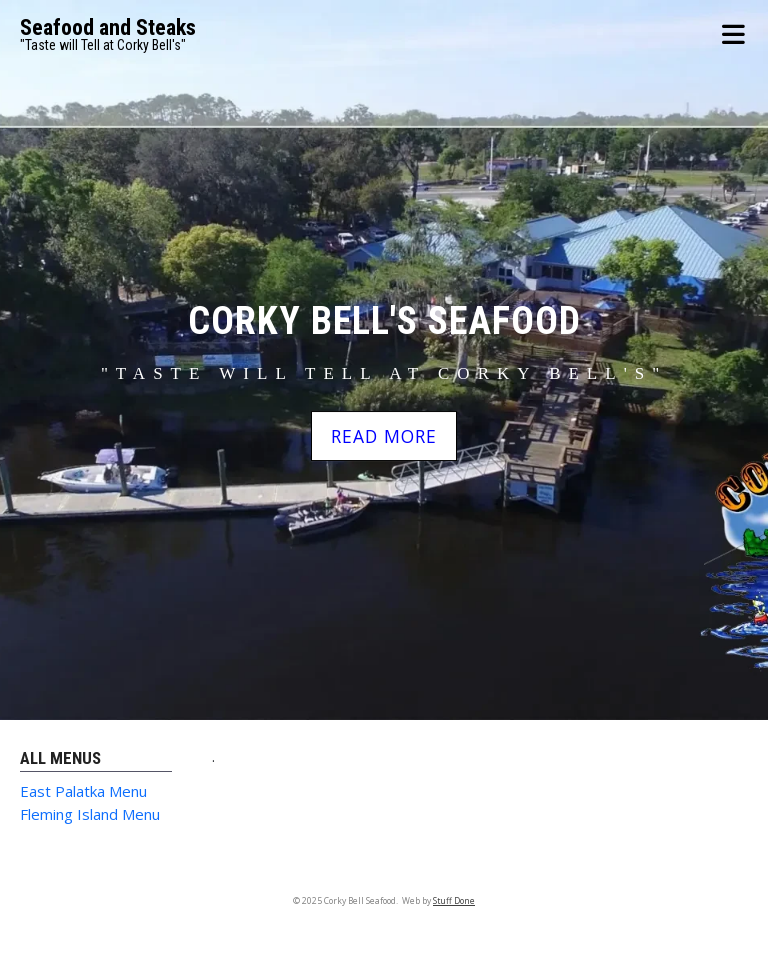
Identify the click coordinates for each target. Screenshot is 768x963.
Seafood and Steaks (108, 27)
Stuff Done (454, 901)
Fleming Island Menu (90, 814)
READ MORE (384, 436)
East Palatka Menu (83, 791)
